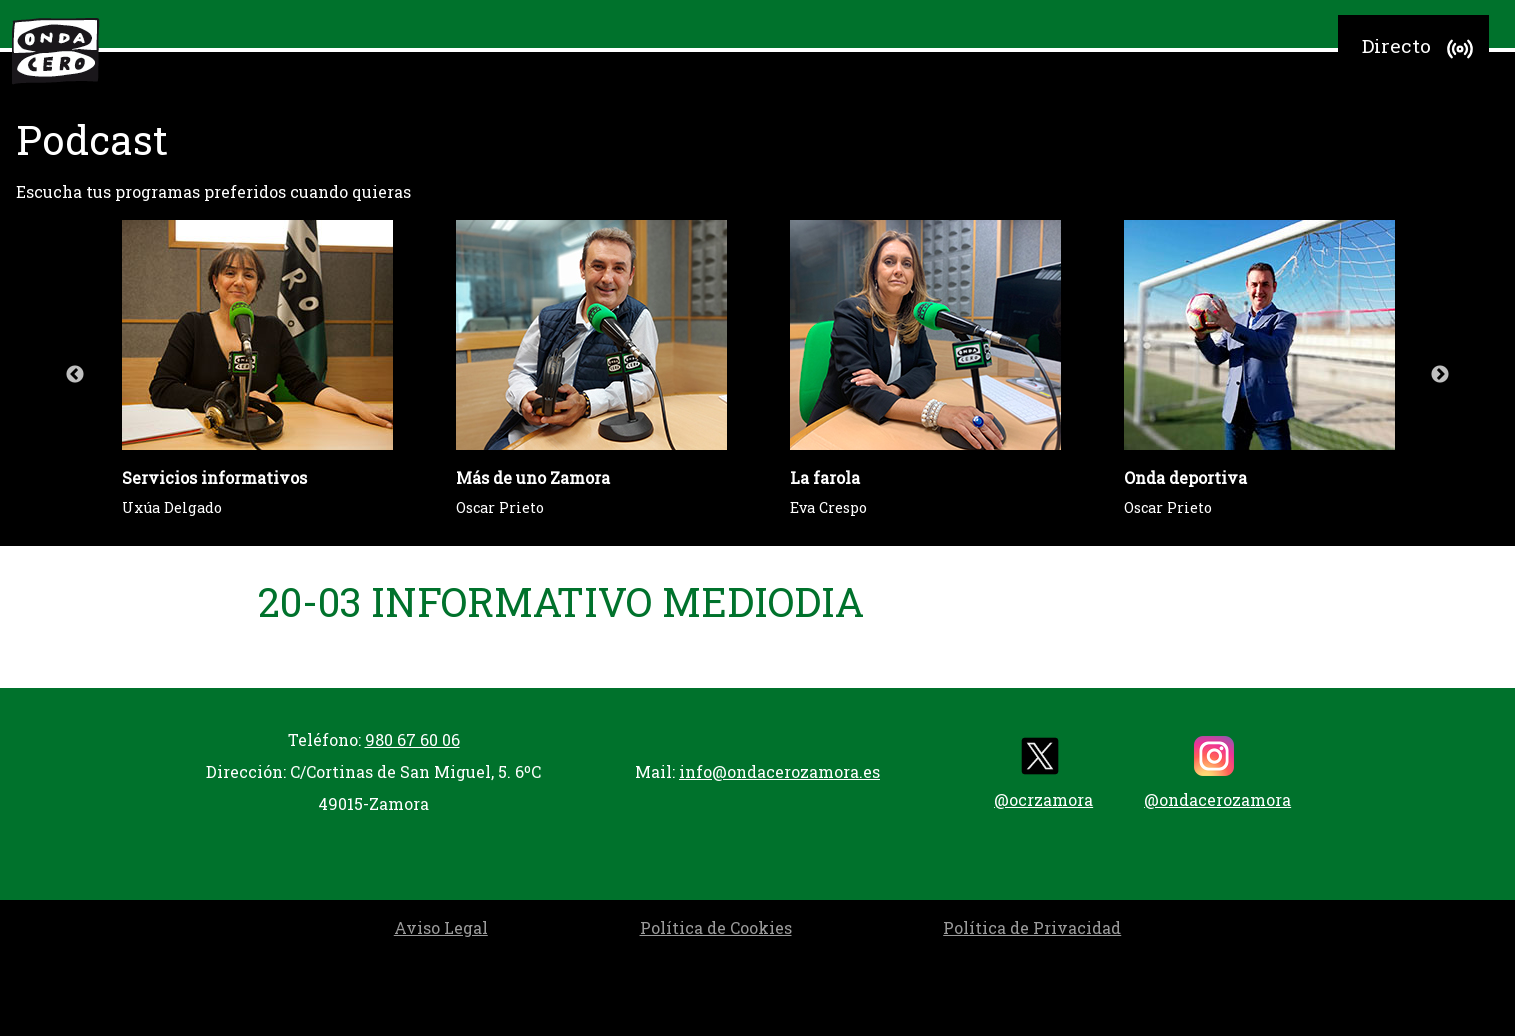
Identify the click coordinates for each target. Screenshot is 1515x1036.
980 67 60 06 (412, 739)
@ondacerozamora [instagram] (1217, 773)
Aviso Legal (441, 927)
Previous (75, 375)
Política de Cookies (716, 927)
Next (1440, 375)
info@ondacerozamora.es (779, 771)
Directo (1420, 49)
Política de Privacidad (1032, 927)
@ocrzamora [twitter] (1043, 773)
